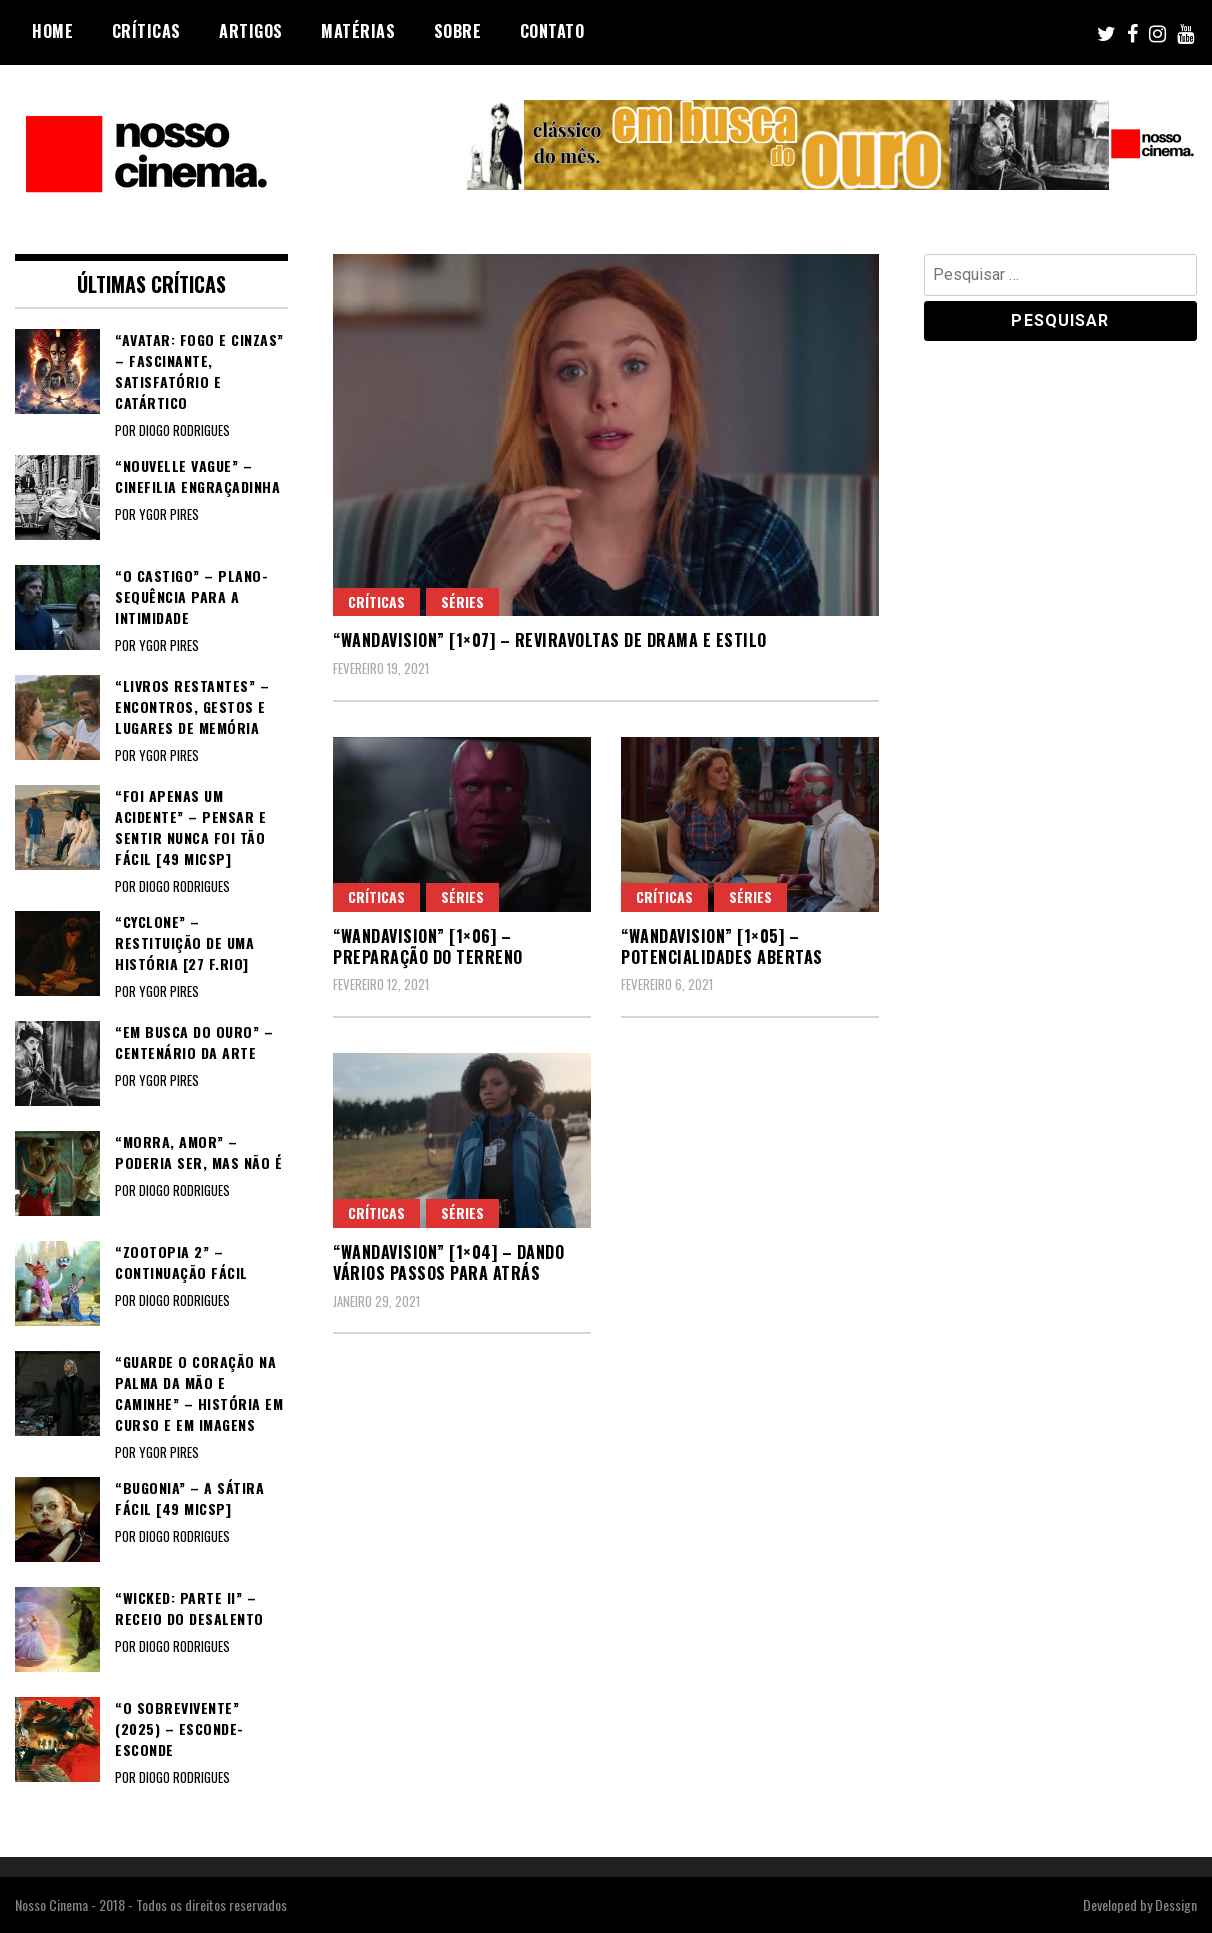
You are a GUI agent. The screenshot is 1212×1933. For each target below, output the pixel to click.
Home (52, 31)
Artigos (251, 31)
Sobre (458, 31)
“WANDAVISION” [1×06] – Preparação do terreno (428, 946)
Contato (552, 31)
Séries (462, 601)
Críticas (146, 31)
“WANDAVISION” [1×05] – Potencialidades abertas (722, 946)
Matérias (358, 31)
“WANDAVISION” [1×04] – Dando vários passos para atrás (448, 1262)
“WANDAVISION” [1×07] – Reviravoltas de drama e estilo (550, 640)
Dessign (1176, 1904)
